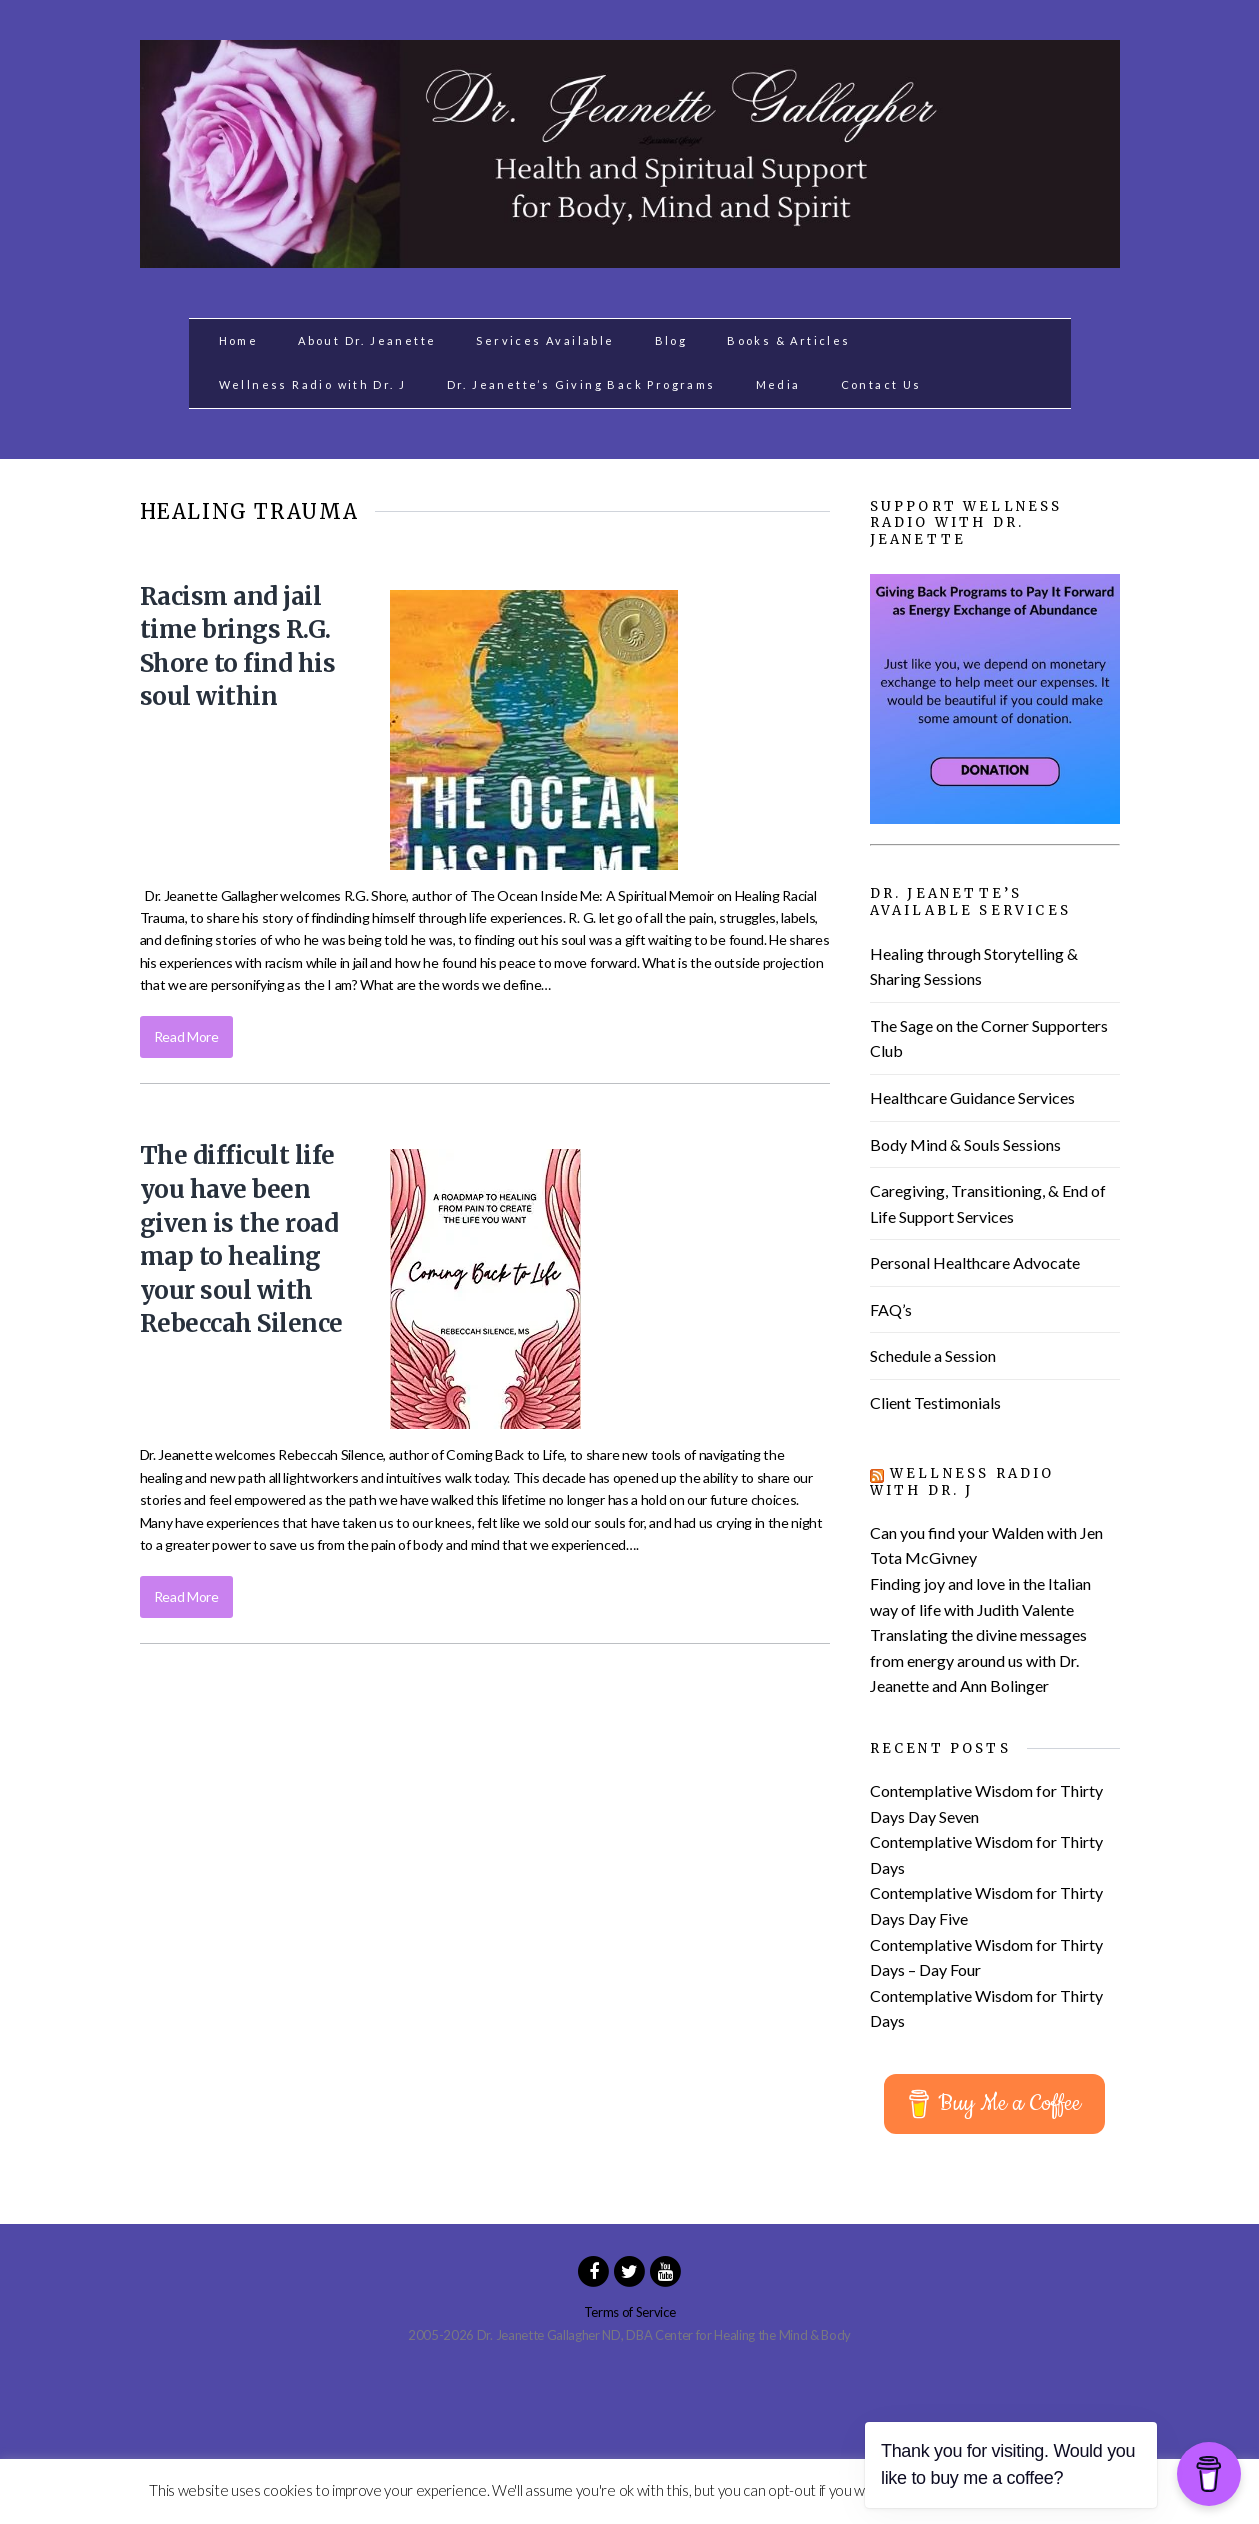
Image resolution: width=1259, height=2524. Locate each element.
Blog (671, 340)
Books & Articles (788, 340)
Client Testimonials (935, 1402)
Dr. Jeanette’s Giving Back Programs (581, 384)
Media (778, 384)
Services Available (545, 340)
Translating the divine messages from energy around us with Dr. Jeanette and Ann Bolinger (978, 1660)
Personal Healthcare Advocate (975, 1262)
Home (239, 340)
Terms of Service (630, 2312)
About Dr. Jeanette (367, 340)
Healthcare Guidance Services (972, 1097)
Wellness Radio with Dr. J (313, 384)
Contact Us (881, 384)
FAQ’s (891, 1309)
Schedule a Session (933, 1355)
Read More (186, 1036)
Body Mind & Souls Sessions (965, 1144)
